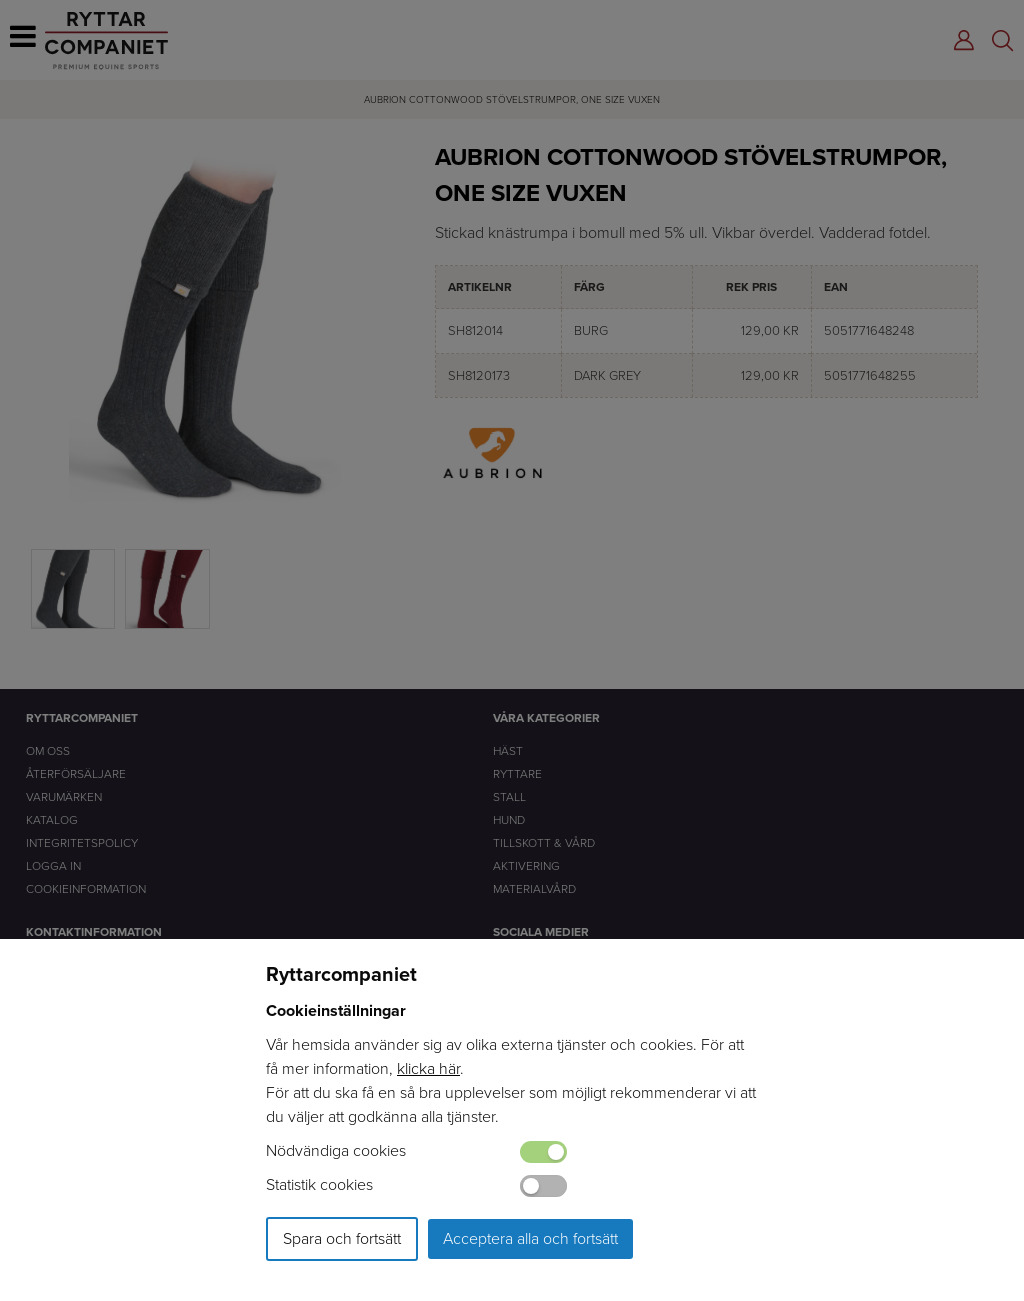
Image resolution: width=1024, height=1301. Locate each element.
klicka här (428, 1068)
